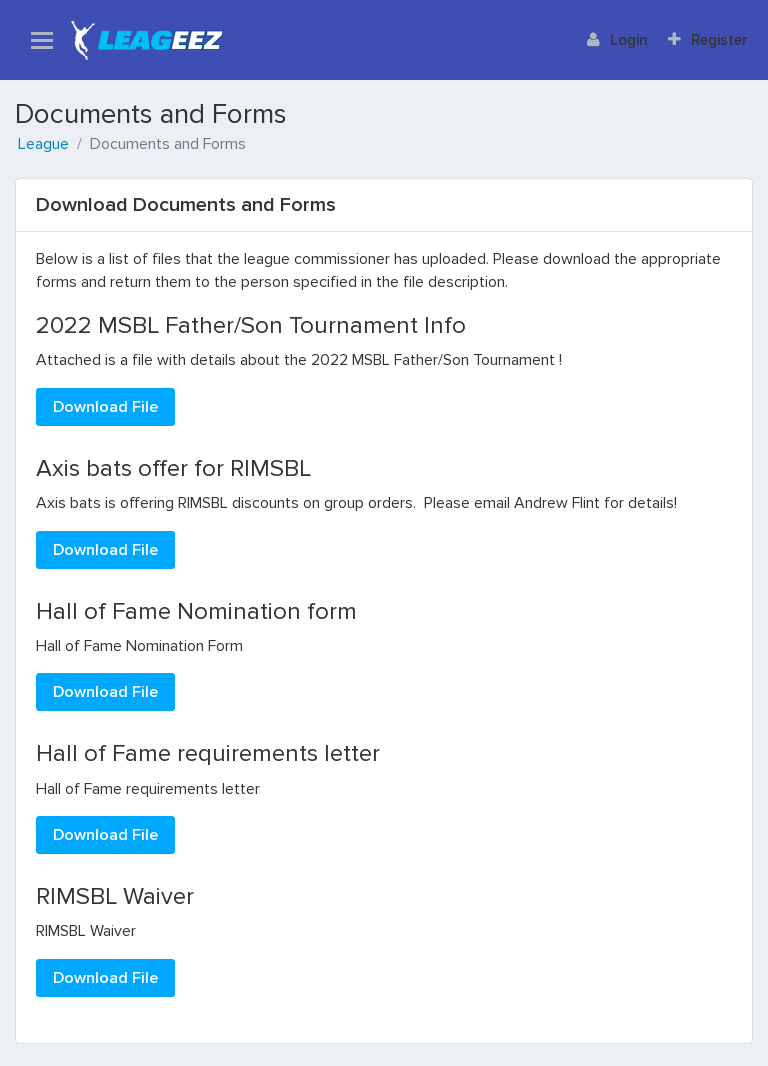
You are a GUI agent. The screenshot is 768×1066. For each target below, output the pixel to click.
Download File (105, 407)
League (43, 144)
